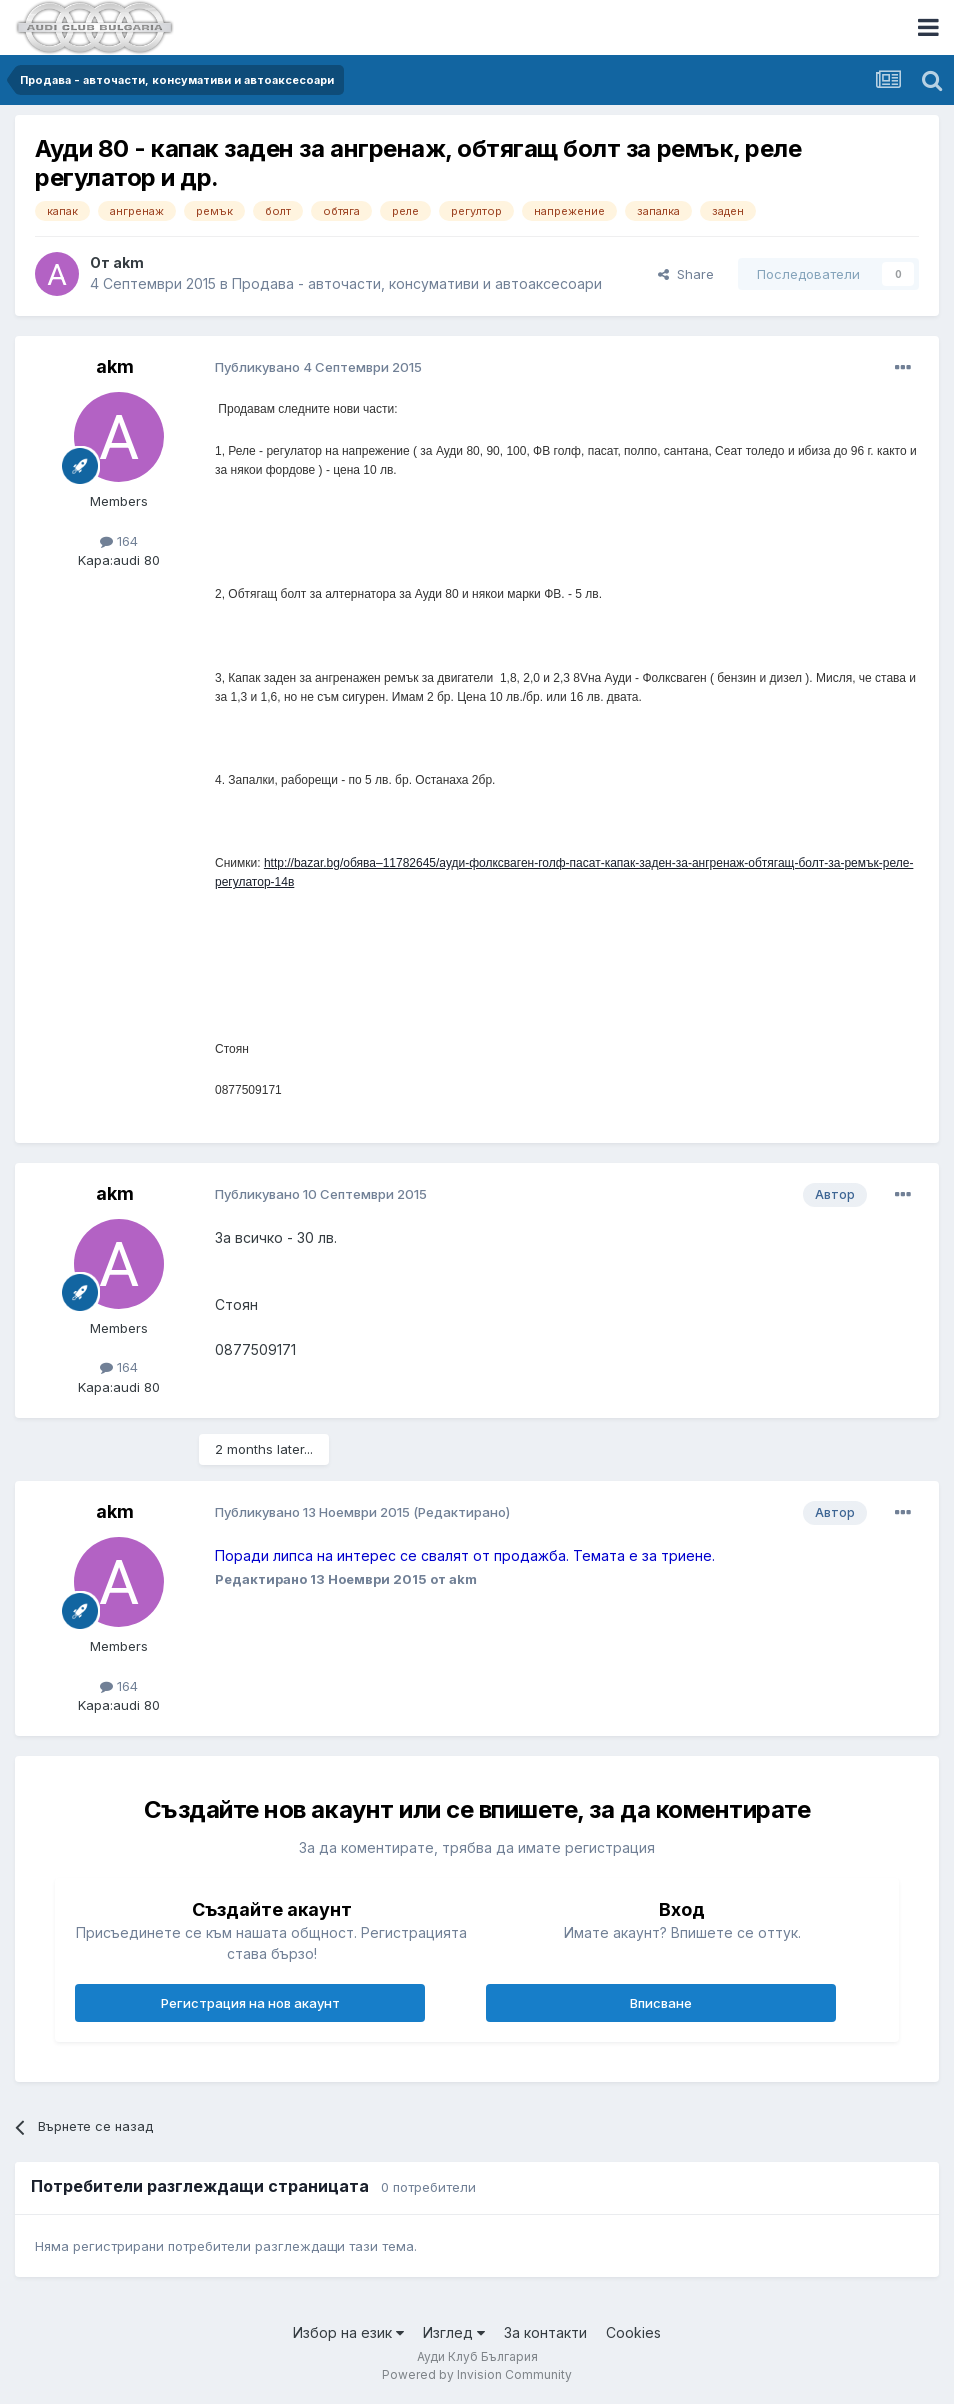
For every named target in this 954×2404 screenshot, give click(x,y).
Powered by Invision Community (477, 2374)
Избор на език (348, 2332)
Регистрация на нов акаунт (250, 2003)
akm (128, 262)
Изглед (454, 2332)
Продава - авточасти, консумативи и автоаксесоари (417, 283)
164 (119, 541)
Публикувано (318, 367)
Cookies (633, 2332)
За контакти (545, 2332)
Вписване (661, 2003)
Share (686, 274)
